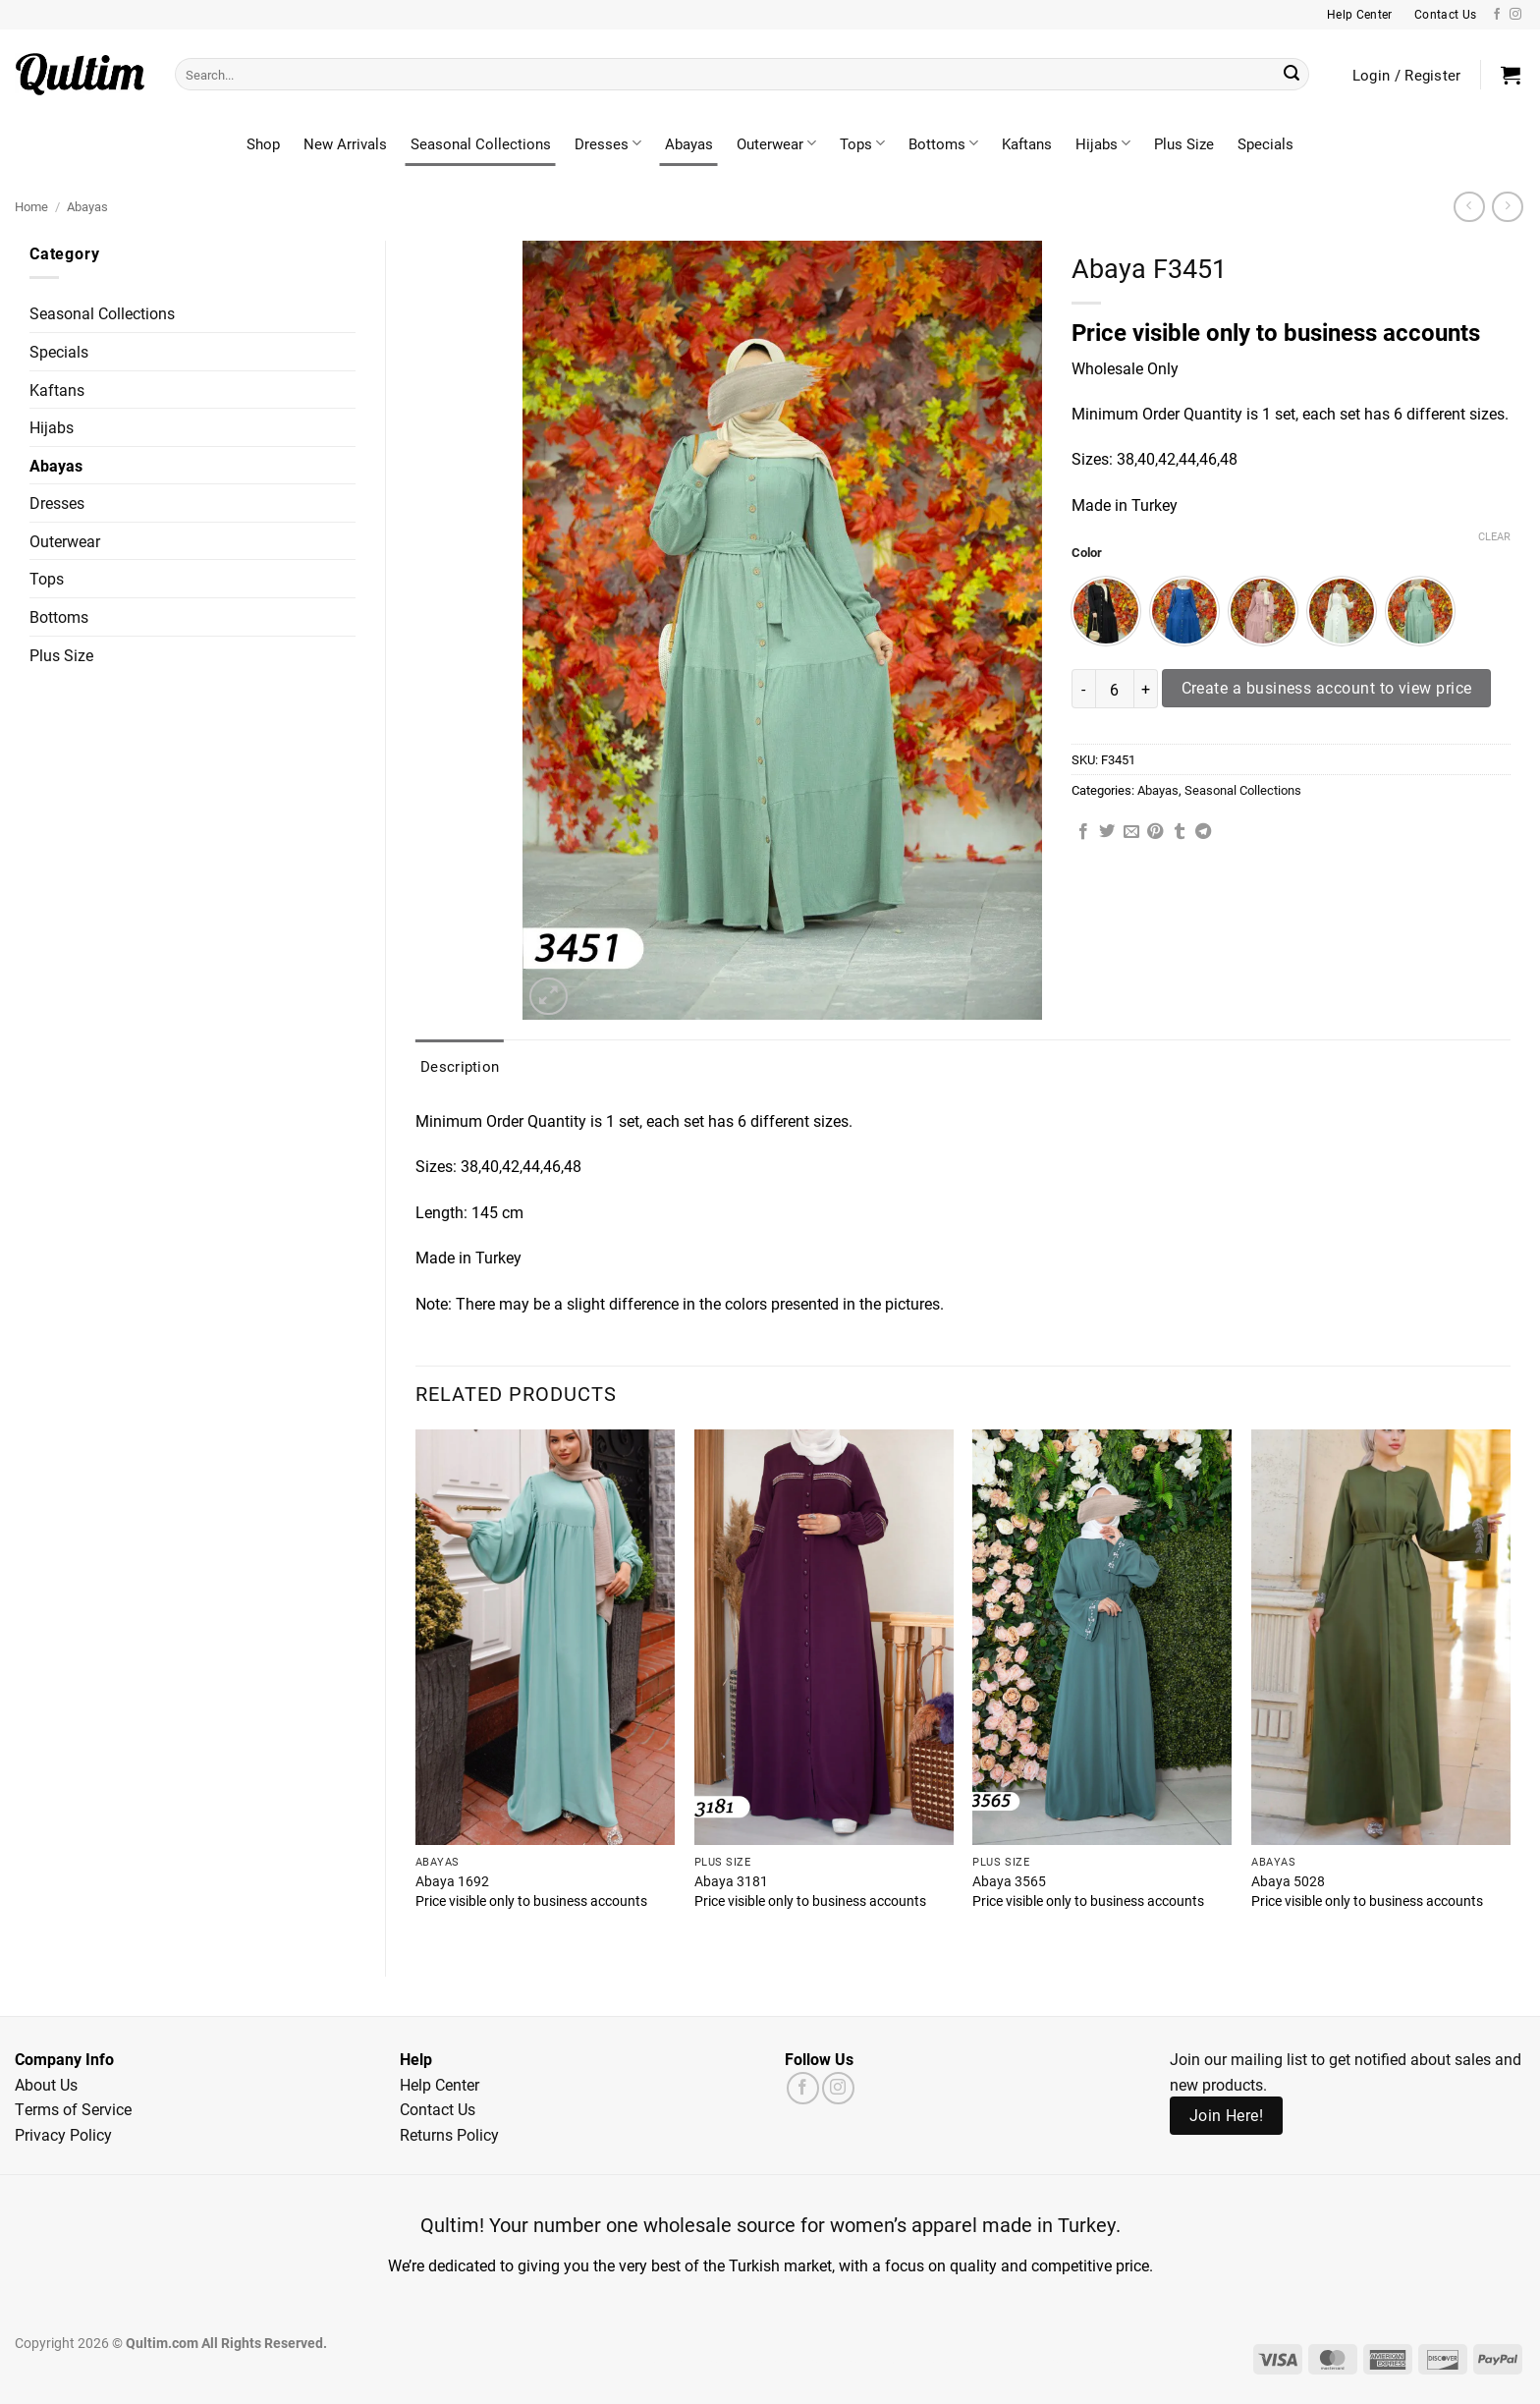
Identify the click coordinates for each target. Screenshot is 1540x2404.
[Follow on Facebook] (1497, 15)
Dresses (608, 143)
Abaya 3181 (731, 1881)
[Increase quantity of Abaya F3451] (1146, 688)
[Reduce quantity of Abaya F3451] (1083, 688)
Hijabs (1102, 143)
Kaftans (1027, 143)
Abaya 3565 (1009, 1881)
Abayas (689, 143)
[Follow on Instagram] (1515, 15)
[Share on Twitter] (1107, 832)
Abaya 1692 (452, 1881)
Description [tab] (459, 1066)
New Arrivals (345, 143)
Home (31, 205)
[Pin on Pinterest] (1155, 832)
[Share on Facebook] (1083, 832)
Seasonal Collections (481, 143)
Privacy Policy (63, 2134)
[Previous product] (1507, 207)
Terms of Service (73, 2108)
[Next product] (1469, 207)
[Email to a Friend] (1131, 832)
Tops (862, 143)
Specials (1265, 143)
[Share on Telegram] (1203, 832)
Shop (263, 143)
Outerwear (776, 143)
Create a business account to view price (1327, 688)
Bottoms (943, 143)
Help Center (439, 2084)
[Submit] (1291, 74)
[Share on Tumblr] (1179, 832)
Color (1087, 553)
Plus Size (1184, 143)
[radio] (1106, 611)
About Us (46, 2084)
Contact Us (437, 2108)
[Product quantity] (1114, 688)
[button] (1510, 74)
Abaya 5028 (1288, 1881)
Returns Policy (449, 2134)
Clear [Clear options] (1494, 536)
